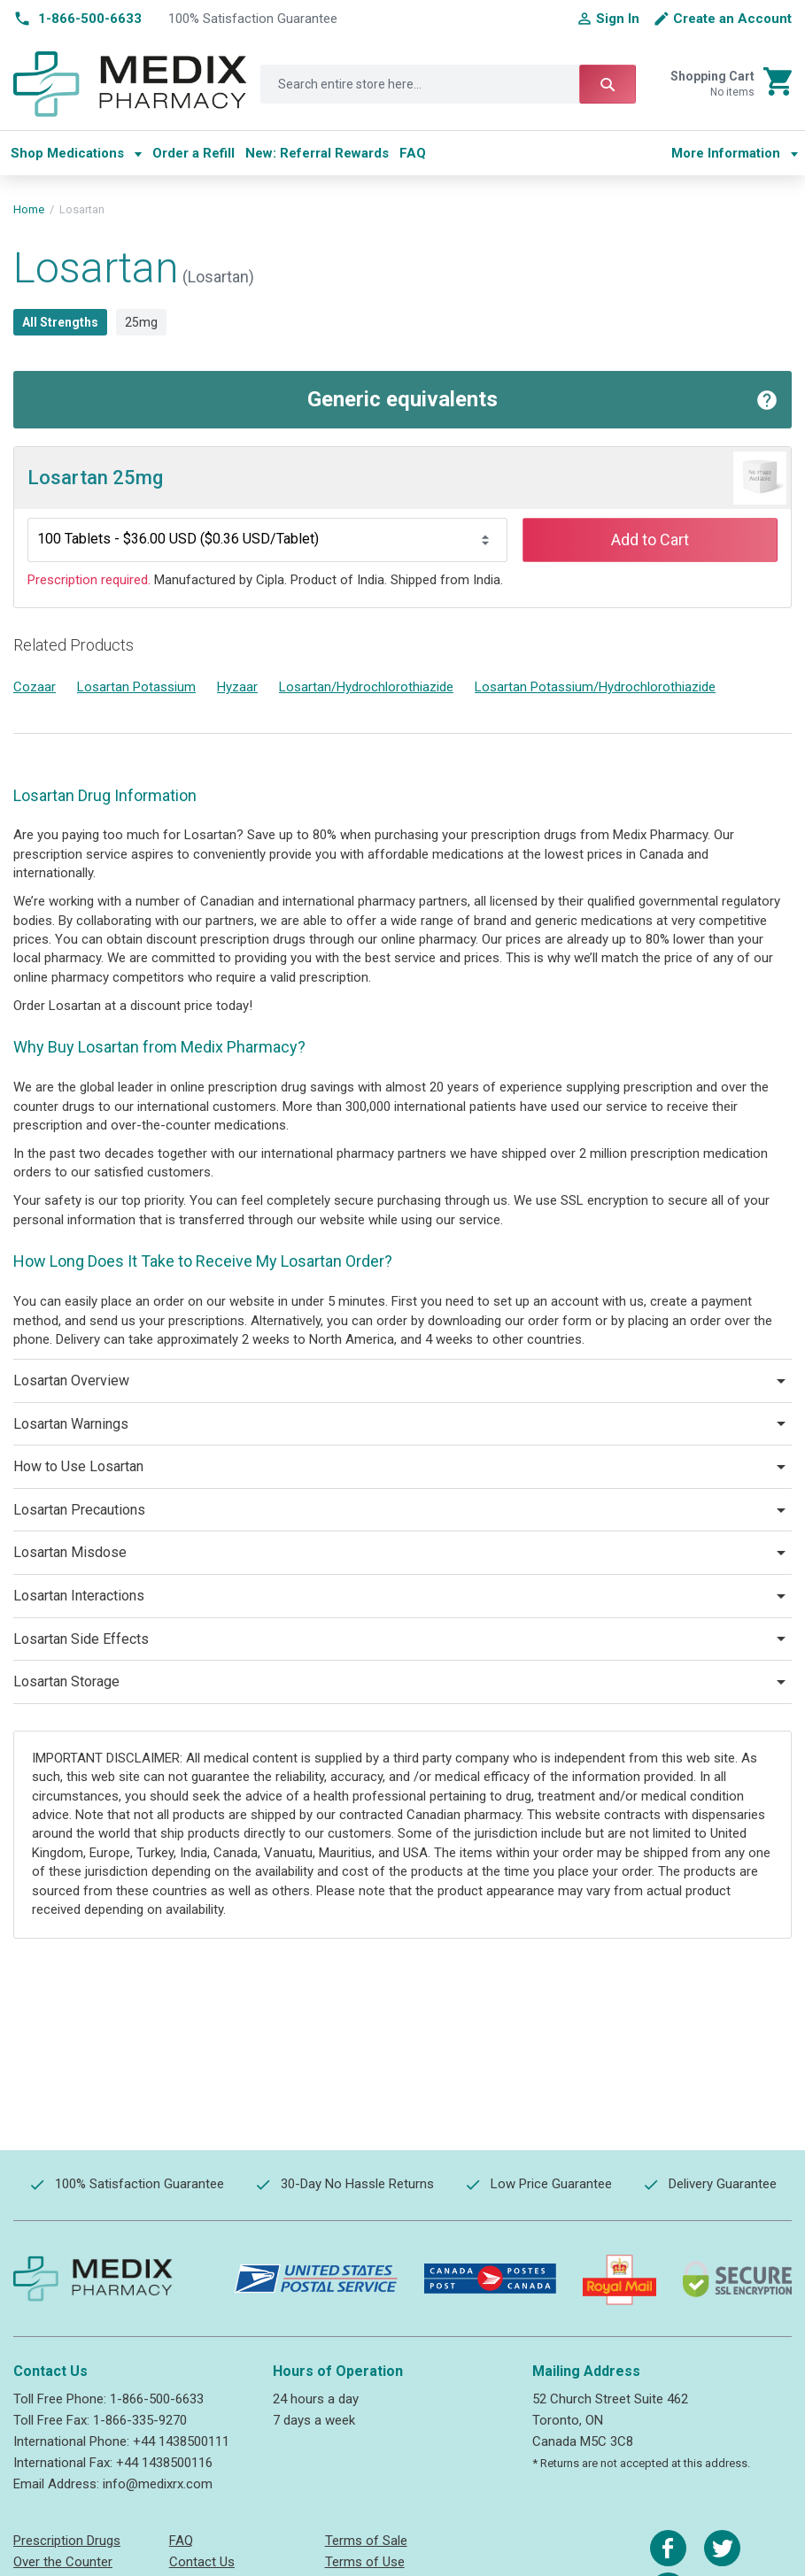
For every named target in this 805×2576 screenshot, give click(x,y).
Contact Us (202, 2562)
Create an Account (732, 19)
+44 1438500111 (181, 2441)
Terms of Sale (366, 2541)
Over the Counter (62, 2562)
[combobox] (448, 84)
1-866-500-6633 (157, 2399)
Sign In (617, 19)
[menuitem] (76, 153)
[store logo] (130, 84)
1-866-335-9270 (140, 2420)
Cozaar (34, 687)
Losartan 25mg (95, 478)
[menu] (334, 153)
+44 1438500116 (164, 2463)
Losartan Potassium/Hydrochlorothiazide (595, 687)
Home (28, 209)
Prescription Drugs (66, 2541)
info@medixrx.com (158, 2484)
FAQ (181, 2541)
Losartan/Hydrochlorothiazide (366, 687)
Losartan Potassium (136, 687)
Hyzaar (237, 687)
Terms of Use (365, 2562)
